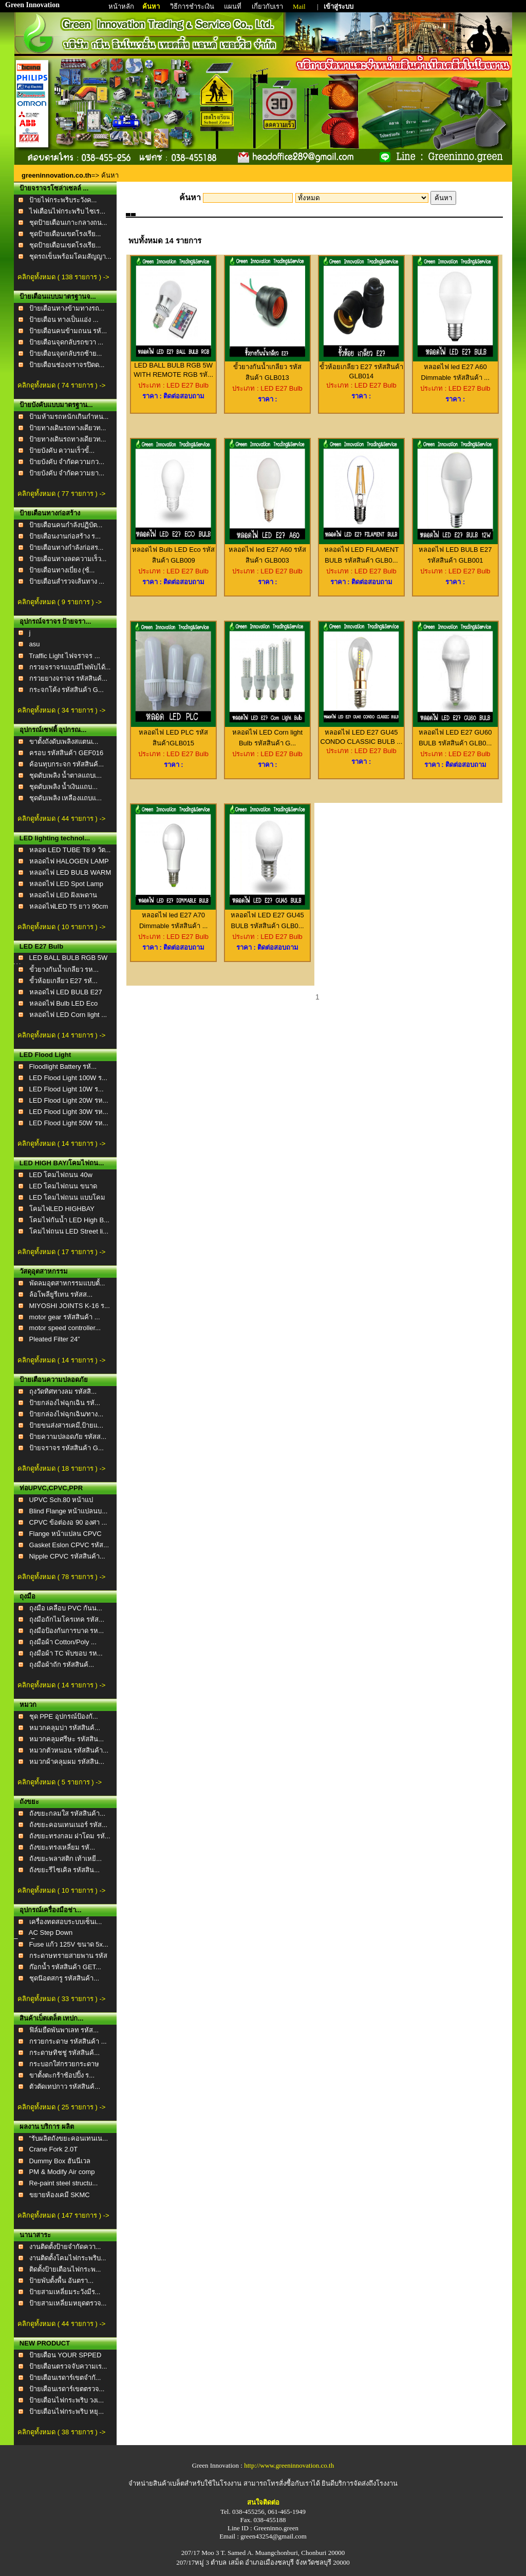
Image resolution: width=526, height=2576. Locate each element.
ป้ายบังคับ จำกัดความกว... (66, 462)
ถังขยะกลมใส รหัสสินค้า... (67, 1813)
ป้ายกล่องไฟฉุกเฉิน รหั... (64, 1403)
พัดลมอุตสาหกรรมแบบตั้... (67, 1283)
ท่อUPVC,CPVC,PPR (51, 1488)
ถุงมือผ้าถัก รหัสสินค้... (61, 1664)
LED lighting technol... (55, 838)
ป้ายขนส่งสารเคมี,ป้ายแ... (66, 1425)
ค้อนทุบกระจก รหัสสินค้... (66, 764)
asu (34, 644)
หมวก (28, 1704)
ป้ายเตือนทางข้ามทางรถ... (67, 308)
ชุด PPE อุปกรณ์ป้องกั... (63, 1716)
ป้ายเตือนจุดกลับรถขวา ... (66, 342)
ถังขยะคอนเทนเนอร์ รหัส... (68, 1825)
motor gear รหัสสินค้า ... (64, 1317)
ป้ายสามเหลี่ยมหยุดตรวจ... (68, 2303)
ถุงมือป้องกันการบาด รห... (66, 1631)
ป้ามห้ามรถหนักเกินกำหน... (69, 416)
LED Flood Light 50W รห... (68, 1123)
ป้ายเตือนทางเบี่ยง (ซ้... (62, 570)
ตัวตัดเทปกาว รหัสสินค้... (64, 2086)
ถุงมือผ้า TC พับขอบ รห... (66, 1653)
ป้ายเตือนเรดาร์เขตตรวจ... (67, 2389)
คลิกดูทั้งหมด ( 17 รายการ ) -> (61, 1252)
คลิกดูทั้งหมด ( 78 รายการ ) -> (61, 1577)
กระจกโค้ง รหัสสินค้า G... (66, 690)
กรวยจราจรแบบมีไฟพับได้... (70, 667)
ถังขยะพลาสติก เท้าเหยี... (65, 1858)
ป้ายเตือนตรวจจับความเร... (68, 2366)
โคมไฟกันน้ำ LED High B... (69, 1220)
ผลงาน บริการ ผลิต (47, 2126)
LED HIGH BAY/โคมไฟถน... (62, 1163)
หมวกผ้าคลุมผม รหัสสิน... (66, 1761)
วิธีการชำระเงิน (193, 6)
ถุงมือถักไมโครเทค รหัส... (66, 1619)
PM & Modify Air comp (62, 2172)
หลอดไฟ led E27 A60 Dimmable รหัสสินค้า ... (455, 368)
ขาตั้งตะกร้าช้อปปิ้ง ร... (62, 2075)
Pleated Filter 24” (54, 1339)
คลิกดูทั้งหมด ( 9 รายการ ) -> (59, 602)
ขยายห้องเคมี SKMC (59, 2195)
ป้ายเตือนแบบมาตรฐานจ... (58, 296)
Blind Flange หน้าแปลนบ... (68, 1511)
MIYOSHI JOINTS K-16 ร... (69, 1306)
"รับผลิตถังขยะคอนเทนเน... (68, 2138)
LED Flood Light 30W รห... (68, 1112)
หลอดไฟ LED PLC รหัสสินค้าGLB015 (173, 734)
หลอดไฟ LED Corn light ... (68, 1014)
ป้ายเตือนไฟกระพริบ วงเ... (66, 2400)
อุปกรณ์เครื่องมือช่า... (51, 1910)
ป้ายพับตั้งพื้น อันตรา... (61, 2280)
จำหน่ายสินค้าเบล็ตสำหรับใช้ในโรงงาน (184, 2483)
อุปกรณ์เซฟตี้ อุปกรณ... (53, 730)
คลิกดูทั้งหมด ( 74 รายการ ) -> (61, 385)
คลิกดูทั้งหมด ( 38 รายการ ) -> (61, 2432)
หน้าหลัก (122, 6)
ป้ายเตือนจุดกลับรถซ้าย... (65, 353)
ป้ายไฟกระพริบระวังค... (63, 200)
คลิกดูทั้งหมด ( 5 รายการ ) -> (59, 1782)
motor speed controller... (65, 1328)
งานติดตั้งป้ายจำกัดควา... (65, 2247)
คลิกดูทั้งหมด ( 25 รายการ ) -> (61, 2107)
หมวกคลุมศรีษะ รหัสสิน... (66, 1739)
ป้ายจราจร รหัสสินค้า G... (66, 1448)
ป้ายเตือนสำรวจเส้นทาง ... (66, 581)
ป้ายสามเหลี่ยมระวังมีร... (65, 2292)
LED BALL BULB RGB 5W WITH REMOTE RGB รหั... (173, 366)
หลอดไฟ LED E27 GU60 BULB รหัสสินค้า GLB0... (455, 734)
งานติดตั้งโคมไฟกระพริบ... (67, 2258)
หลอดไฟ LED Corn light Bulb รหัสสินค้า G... (267, 734)
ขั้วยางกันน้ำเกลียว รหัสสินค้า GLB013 (267, 368)
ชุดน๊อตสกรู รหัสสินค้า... (64, 1978)
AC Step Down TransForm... (43, 1937)
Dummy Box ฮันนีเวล (59, 2161)
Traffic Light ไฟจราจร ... (64, 656)
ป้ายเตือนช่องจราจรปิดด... (67, 365)
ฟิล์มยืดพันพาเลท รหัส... (64, 2030)
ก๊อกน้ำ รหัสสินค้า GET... (65, 1967)
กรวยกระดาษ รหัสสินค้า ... (68, 2041)
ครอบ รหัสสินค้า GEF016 (66, 753)
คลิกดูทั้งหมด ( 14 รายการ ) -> (61, 1035)
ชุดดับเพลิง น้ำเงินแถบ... (63, 787)
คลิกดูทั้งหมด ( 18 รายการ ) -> (61, 1468)
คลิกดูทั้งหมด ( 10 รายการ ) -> (61, 927)
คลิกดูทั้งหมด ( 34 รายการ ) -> (61, 710)
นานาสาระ (35, 2235)
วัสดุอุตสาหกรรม (44, 1271)
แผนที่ (232, 6)
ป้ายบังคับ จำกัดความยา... (66, 473)
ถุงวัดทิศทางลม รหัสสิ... (63, 1391)
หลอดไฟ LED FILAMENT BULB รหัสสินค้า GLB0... (361, 551)
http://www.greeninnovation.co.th (289, 2465)
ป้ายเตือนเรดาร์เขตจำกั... (65, 2377)
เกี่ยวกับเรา (268, 6)
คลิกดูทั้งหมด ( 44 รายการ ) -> (61, 818)
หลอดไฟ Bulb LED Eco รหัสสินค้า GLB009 (173, 551)
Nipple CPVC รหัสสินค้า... (67, 1556)
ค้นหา (151, 6)
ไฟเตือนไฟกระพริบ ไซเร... (67, 211)
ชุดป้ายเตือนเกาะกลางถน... (68, 222)
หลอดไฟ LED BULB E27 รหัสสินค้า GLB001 (455, 551)
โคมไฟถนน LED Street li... (68, 1231)
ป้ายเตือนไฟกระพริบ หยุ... (66, 2411)
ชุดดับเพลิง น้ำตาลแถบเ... (65, 775)
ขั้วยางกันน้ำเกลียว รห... (64, 969)
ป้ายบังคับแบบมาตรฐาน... (56, 405)
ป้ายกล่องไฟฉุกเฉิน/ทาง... (66, 1414)
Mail (299, 6)
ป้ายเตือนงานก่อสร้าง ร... (65, 536)
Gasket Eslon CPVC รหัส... (69, 1545)
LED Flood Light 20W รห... (68, 1100)
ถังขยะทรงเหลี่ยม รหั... (62, 1847)
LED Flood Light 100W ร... (68, 1078)
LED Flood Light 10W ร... (66, 1089)
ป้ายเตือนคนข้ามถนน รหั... (68, 331)
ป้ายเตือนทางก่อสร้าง (50, 513)
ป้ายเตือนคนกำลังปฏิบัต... (66, 525)
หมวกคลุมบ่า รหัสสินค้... (64, 1728)
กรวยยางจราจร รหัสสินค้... (68, 678)
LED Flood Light (45, 1055)
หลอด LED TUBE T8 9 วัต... (70, 850)
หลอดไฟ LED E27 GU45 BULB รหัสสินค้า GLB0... (267, 916)
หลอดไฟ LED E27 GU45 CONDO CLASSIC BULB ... (361, 733)
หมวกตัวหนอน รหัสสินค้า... (68, 1750)
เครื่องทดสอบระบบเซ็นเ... (65, 1922)
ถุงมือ (27, 1596)
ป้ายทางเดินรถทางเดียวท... (67, 428)
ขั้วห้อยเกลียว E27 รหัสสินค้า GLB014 (361, 367)
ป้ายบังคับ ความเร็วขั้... (62, 450)
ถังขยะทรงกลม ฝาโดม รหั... (69, 1836)
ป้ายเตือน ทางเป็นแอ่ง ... (64, 319)
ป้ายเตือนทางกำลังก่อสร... (66, 547)
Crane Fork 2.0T (53, 2149)
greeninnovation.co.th (56, 175)
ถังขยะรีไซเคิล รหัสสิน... (64, 1870)
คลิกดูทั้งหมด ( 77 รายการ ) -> (61, 493)
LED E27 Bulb (41, 946)
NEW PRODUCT (45, 2343)
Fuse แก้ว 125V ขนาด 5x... (68, 1944)
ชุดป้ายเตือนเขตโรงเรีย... (65, 234)
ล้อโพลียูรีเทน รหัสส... (60, 1294)
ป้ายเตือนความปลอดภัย (54, 1379)
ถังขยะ (29, 1801)
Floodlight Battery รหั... (63, 1066)
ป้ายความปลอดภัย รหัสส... (67, 1436)
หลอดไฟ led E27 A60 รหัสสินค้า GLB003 (267, 551)
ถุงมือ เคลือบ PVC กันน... (65, 1608)
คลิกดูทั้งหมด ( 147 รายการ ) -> (63, 2215)
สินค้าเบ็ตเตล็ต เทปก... (51, 2018)
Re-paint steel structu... (63, 2183)
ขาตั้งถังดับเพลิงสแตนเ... (64, 741)
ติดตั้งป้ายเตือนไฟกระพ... (65, 2269)
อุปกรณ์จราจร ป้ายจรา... (55, 621)
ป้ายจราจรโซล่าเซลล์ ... (54, 188)
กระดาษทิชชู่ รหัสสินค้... (64, 2052)
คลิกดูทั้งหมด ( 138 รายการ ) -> (63, 277)
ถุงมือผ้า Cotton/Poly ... (63, 1642)
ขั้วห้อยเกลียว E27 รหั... (63, 981)
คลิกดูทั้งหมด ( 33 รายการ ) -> (61, 1999)
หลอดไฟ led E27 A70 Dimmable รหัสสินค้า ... (173, 916)
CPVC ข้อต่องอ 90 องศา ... (68, 1522)
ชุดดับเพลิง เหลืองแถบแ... (65, 798)
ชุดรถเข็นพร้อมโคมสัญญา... (70, 256)
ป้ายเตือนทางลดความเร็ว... (68, 559)
